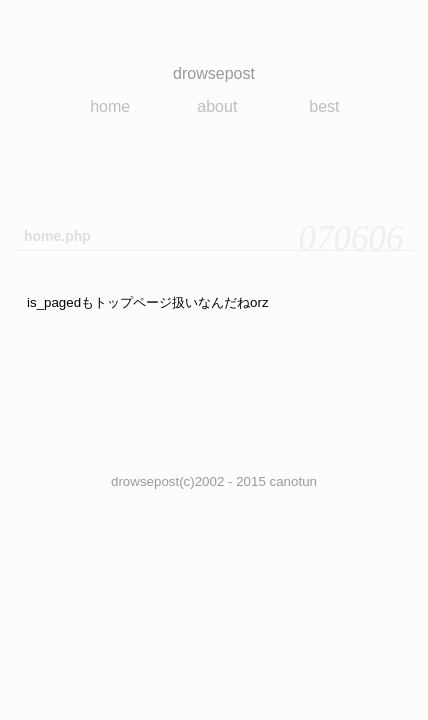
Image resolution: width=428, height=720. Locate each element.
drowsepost (214, 73)
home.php (57, 236)
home (110, 106)
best (324, 106)
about (217, 106)
